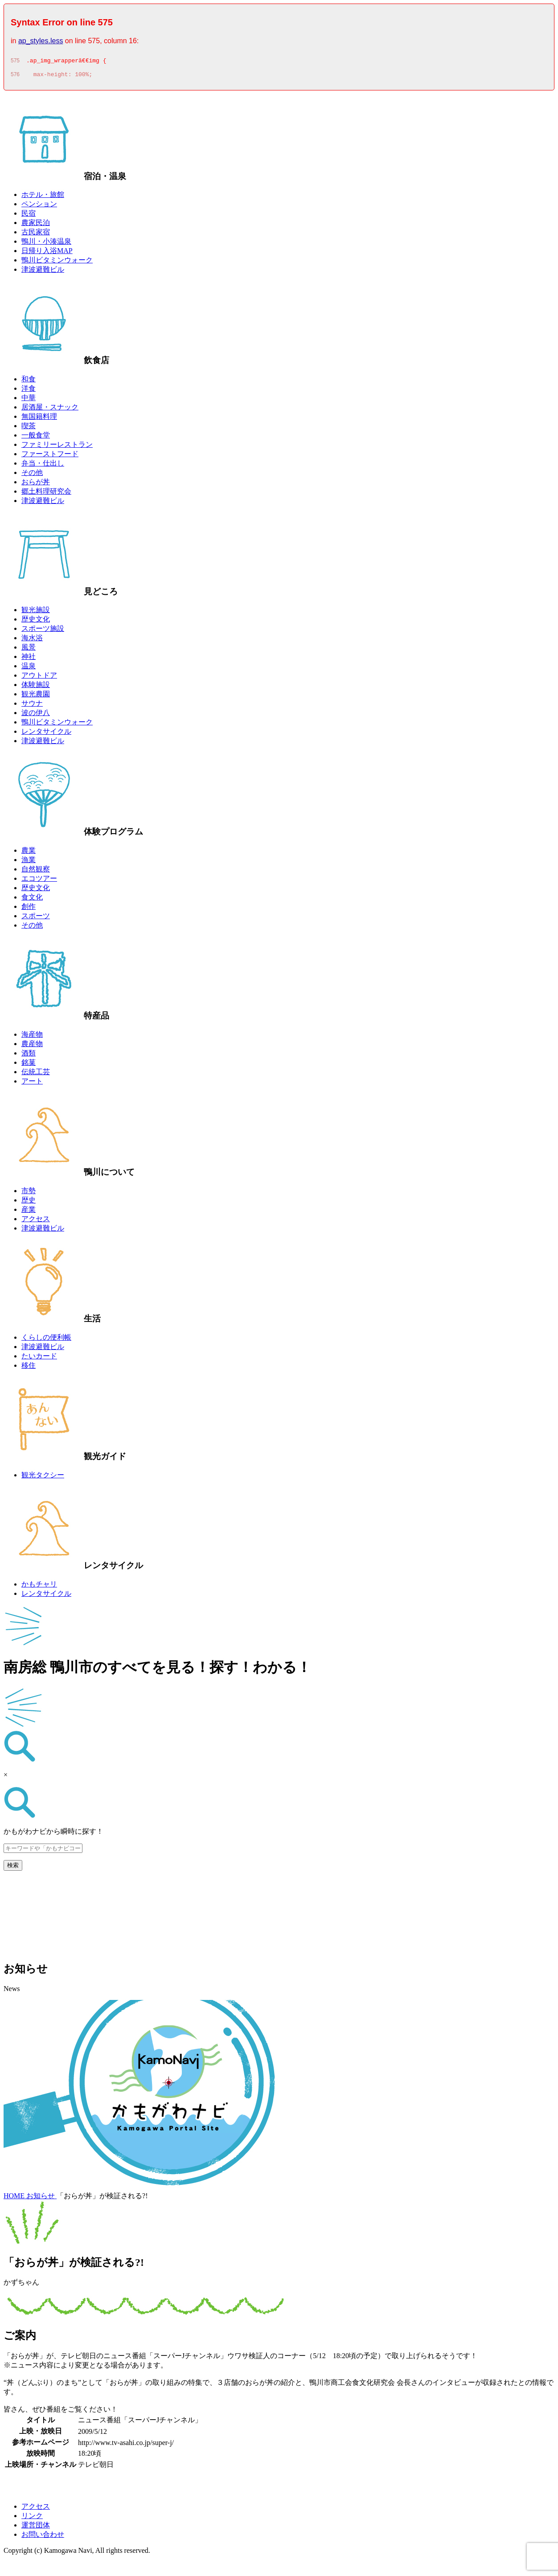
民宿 (28, 216)
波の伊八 (35, 715)
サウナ (32, 706)
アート (32, 1084)
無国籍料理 (39, 419)
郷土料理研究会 (46, 494)
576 (15, 77)
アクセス (35, 1221)
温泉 (28, 668)
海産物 (32, 1037)
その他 (32, 475)
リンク (32, 2518)
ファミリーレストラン (57, 447)
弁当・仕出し (42, 466)
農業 (28, 853)
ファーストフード (49, 456)
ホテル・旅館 (42, 197)
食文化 (32, 900)
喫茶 (28, 428)
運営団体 (35, 2527)
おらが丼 (35, 484)
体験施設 (35, 687)
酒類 (28, 1055)
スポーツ (35, 918)
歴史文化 (35, 622)
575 (15, 62)
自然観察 (35, 871)
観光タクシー (42, 1477)
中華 (28, 400)
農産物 (32, 1046)
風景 (28, 650)
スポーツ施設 (42, 631)
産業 (28, 1212)
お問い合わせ (42, 2537)
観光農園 (35, 696)
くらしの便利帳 (46, 1340)
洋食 (28, 391)
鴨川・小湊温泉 (46, 244)
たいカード (39, 1358)
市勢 (28, 1193)
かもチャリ (39, 1587)
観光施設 (35, 612)
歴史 (28, 1202)
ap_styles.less (40, 41)
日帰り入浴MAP (47, 253)
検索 (13, 1868)
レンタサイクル (46, 734)
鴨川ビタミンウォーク (57, 262)
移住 (28, 1368)
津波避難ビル (42, 272)
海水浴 (32, 640)
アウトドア (39, 678)
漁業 (28, 862)
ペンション (39, 206)
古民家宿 (35, 234)
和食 (28, 381)
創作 (28, 909)
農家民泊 (35, 225)
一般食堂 (35, 438)
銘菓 (28, 1065)
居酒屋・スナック (49, 409)
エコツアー (39, 881)
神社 (28, 659)
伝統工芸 (35, 1074)
